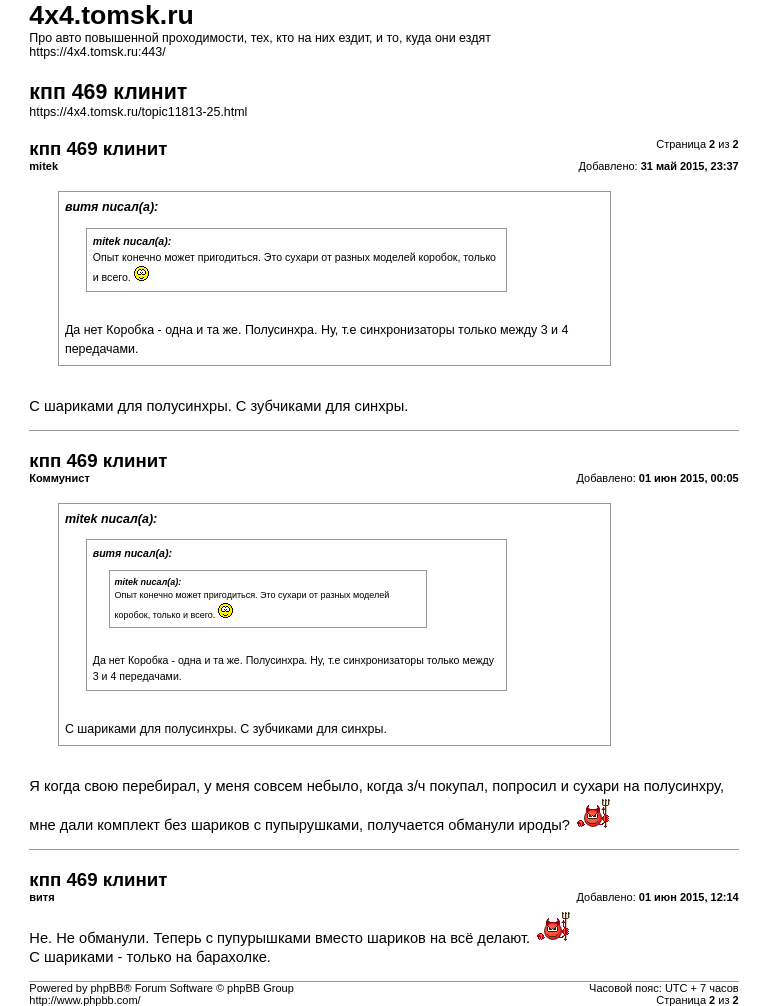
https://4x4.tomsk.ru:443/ (97, 52)
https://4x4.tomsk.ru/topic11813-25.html (138, 112)
